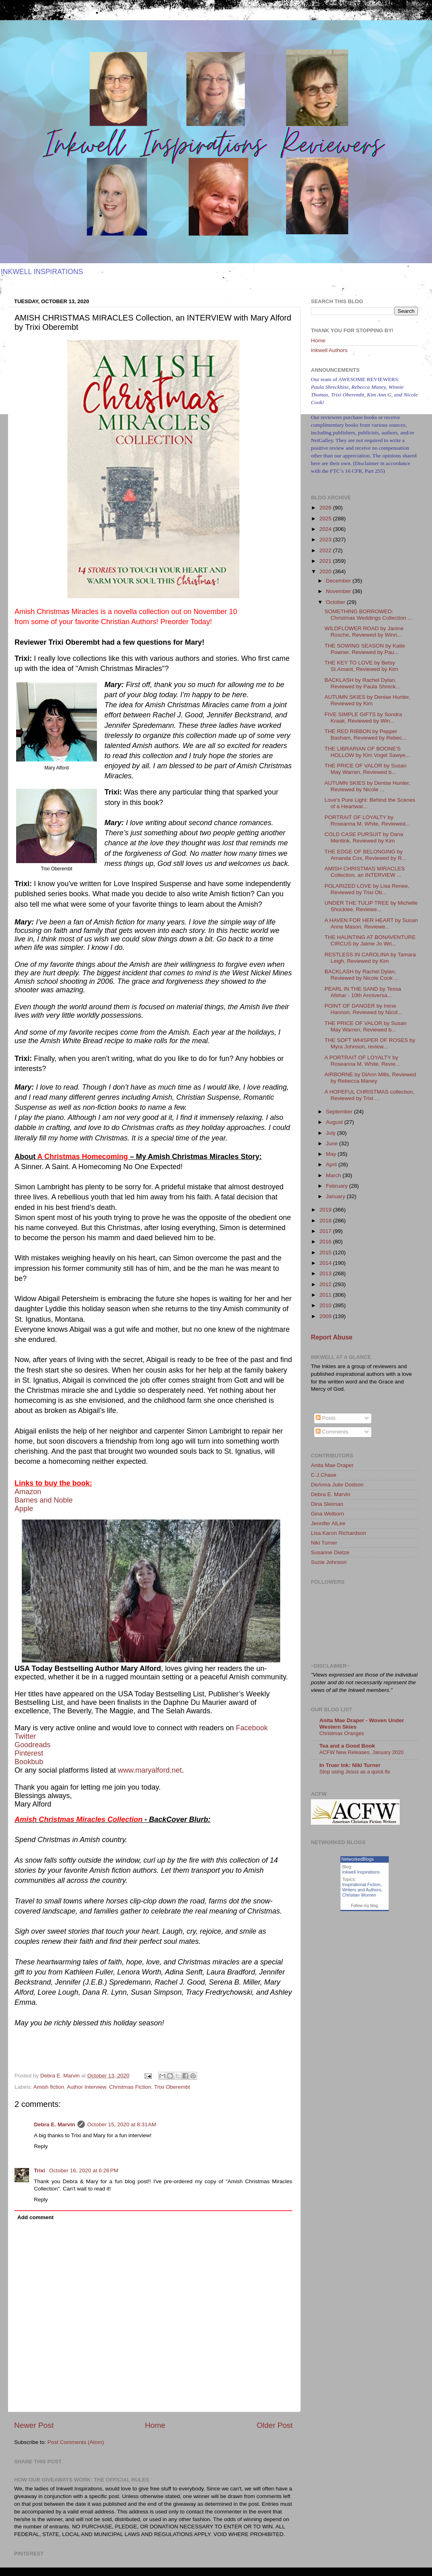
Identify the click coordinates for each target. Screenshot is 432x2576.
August (335, 1122)
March (334, 1175)
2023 (326, 540)
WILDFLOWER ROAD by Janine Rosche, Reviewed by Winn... (364, 631)
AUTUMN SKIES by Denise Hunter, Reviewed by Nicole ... (367, 786)
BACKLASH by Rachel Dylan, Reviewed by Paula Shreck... (363, 683)
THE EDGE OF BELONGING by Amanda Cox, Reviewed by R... (366, 855)
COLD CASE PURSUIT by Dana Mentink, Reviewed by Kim (364, 837)
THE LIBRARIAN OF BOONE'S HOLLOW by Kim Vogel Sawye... (367, 752)
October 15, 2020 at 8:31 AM (121, 2124)
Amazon (28, 1492)
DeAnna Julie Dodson (337, 1485)
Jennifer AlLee (328, 1523)
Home (155, 2425)
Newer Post (34, 2425)
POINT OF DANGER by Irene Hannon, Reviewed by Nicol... (363, 1009)
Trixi (40, 2170)
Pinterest (29, 1753)
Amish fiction (49, 2087)
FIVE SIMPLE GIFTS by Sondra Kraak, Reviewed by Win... (363, 717)
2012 (326, 1284)
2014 (326, 1263)
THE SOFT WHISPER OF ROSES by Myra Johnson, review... (370, 1043)
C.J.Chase (323, 1475)
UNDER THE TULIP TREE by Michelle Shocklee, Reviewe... (371, 906)
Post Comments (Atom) (76, 2442)
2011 (326, 1295)
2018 (326, 1221)
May (332, 1154)
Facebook (252, 1728)
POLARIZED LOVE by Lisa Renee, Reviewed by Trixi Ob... (367, 889)
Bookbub (29, 1762)
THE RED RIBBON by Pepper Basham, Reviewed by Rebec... (366, 734)
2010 (326, 1305)
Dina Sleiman (327, 1504)
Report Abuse (331, 1337)
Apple (24, 1509)
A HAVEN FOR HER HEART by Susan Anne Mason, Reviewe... (371, 923)
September (340, 1112)
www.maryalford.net (150, 1770)
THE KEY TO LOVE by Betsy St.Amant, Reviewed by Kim (361, 666)
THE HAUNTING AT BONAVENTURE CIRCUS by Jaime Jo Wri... (370, 940)
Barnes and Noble (44, 1500)
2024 (326, 529)
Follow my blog (364, 1905)
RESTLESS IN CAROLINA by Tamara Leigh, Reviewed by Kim (370, 958)
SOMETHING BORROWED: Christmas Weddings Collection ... (368, 614)
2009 (326, 1316)
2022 (326, 550)
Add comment (35, 2217)
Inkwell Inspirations (361, 1872)
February (337, 1186)
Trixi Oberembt (172, 2087)
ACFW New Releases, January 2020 (361, 1752)
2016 (326, 1242)
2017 (326, 1231)
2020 (326, 571)
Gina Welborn (327, 1514)
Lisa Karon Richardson (338, 1533)
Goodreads (32, 1745)
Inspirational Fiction (361, 1884)
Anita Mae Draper (332, 1465)
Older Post (275, 2425)
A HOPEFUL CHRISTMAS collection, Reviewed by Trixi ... (369, 1095)
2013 (326, 1273)
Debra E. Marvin (54, 2124)
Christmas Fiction (130, 2087)
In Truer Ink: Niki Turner (349, 1765)
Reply (41, 2146)
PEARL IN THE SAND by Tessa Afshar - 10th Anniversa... (363, 992)
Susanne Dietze (330, 1552)
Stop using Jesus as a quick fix (354, 1772)
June (332, 1143)
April (332, 1164)
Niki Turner (324, 1543)
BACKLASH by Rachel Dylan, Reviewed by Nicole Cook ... (362, 974)
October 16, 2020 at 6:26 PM (83, 2170)
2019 (326, 1210)
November (339, 591)
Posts (326, 1418)
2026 (326, 508)
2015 (326, 1252)
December (339, 581)
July (331, 1133)
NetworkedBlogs (358, 1859)
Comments (332, 1432)
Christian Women (359, 1895)
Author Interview (86, 2087)
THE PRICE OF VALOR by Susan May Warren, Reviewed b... (366, 769)
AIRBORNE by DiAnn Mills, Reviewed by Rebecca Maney (370, 1077)
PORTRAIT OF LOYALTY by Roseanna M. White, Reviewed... (367, 820)
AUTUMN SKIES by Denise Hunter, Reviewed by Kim (367, 700)
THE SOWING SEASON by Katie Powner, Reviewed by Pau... (365, 649)
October (336, 602)
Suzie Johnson (329, 1562)
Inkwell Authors (329, 350)
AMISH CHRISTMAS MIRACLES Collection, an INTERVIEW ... (365, 872)
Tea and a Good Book (347, 1746)
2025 (326, 519)
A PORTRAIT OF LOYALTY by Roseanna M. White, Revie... (362, 1060)
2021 (326, 561)
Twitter (25, 1736)
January (336, 1196)
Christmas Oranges (341, 1733)
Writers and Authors (361, 1889)
